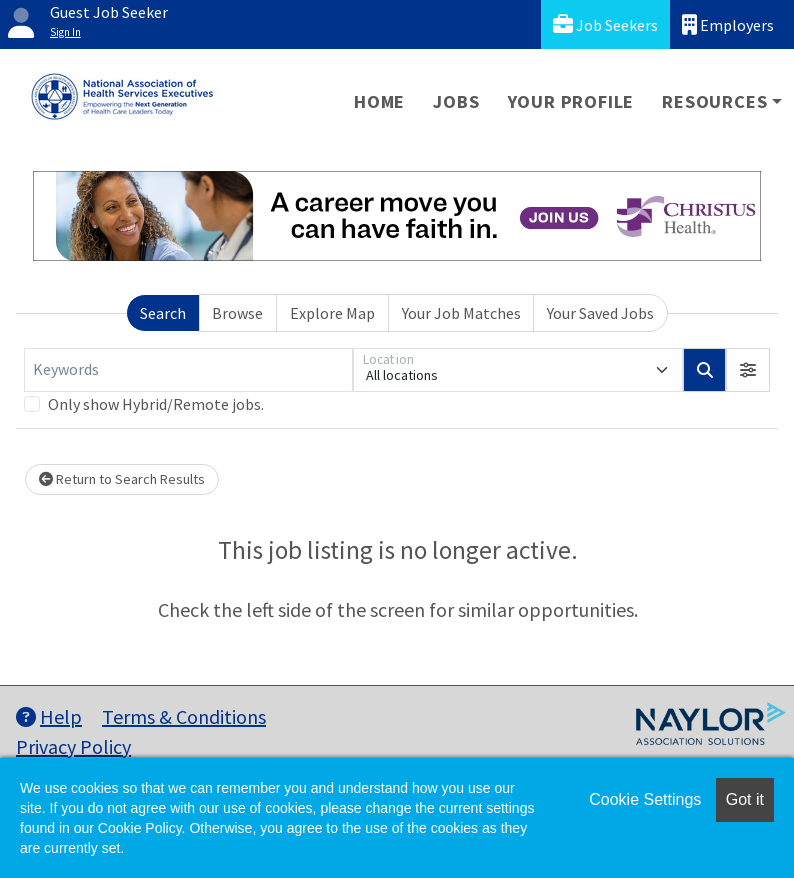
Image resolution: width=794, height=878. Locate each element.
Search (163, 313)
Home (379, 101)
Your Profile (571, 101)
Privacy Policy (73, 746)
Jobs (456, 101)
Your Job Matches (461, 313)
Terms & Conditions (184, 716)
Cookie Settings (645, 799)
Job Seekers (605, 24)
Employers (728, 24)
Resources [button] (714, 101)
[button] (748, 370)
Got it (745, 799)
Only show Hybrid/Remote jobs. (156, 404)
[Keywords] (188, 370)
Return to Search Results (122, 479)
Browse (237, 313)
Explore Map (332, 313)
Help (49, 716)
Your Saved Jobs (600, 313)
